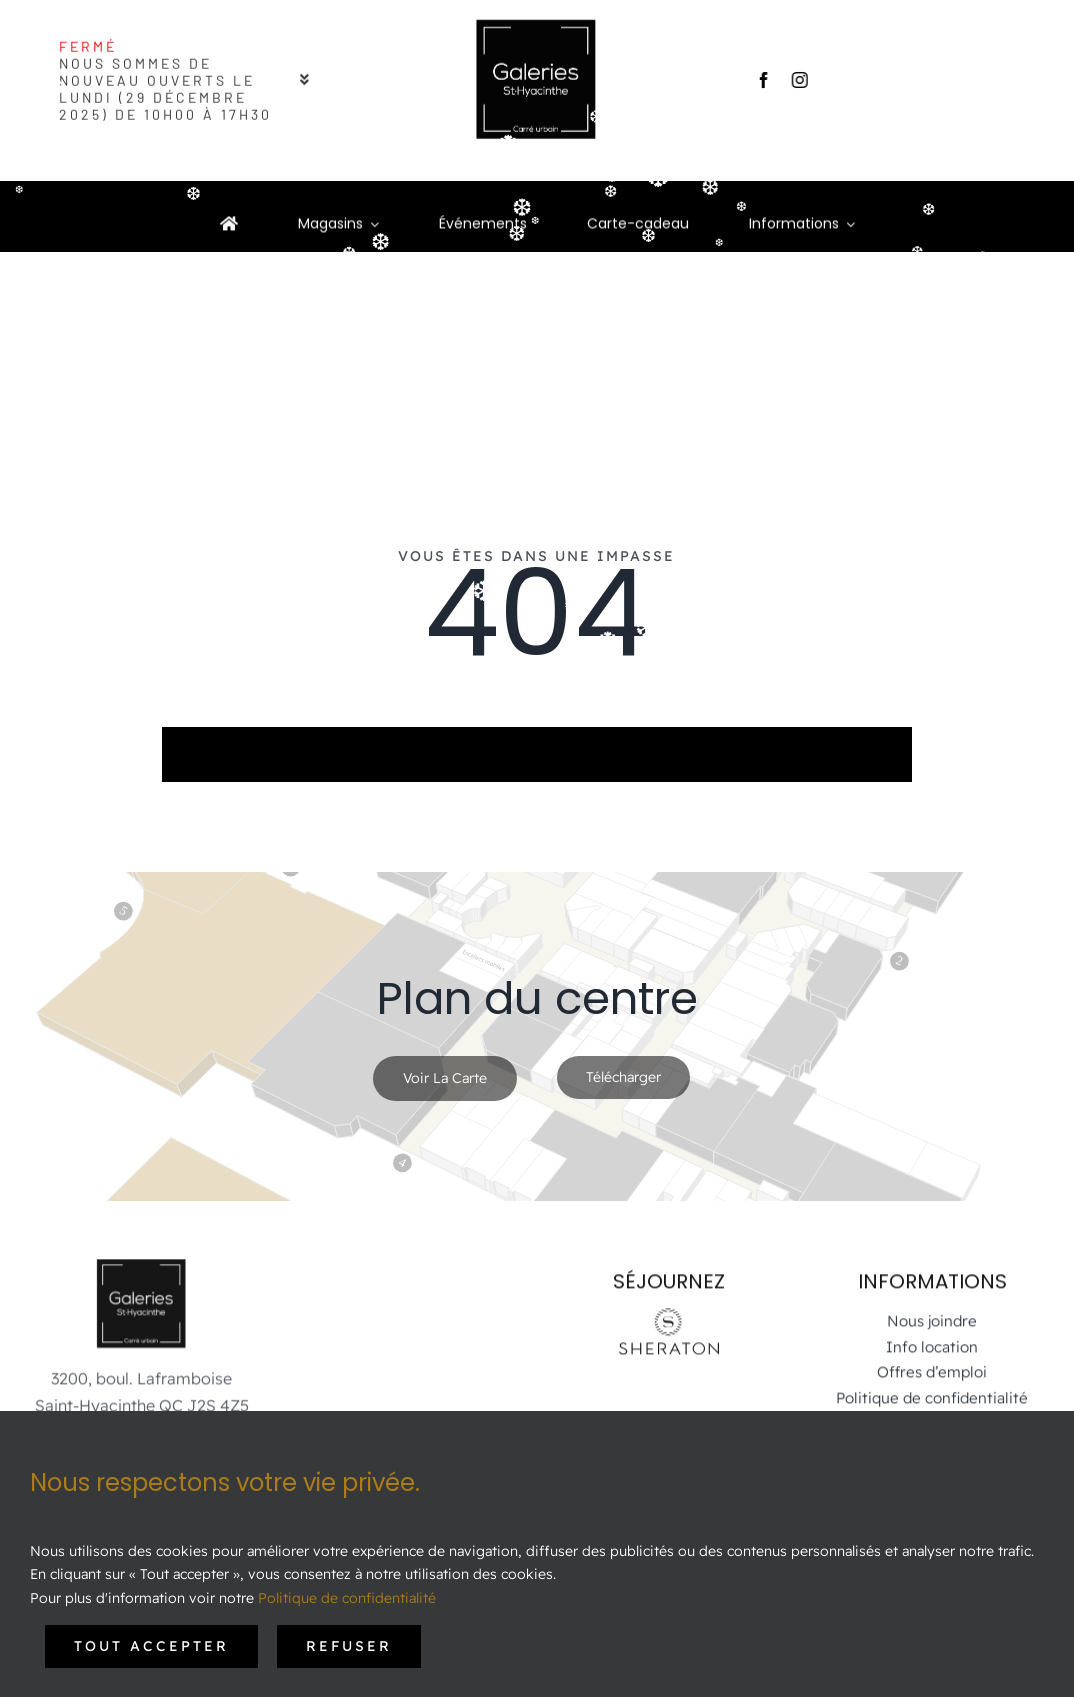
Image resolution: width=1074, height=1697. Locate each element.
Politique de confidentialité (347, 1598)
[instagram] (795, 80)
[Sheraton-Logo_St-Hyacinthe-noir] (669, 1308)
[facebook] (759, 80)
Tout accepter (151, 1646)
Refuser (349, 1646)
